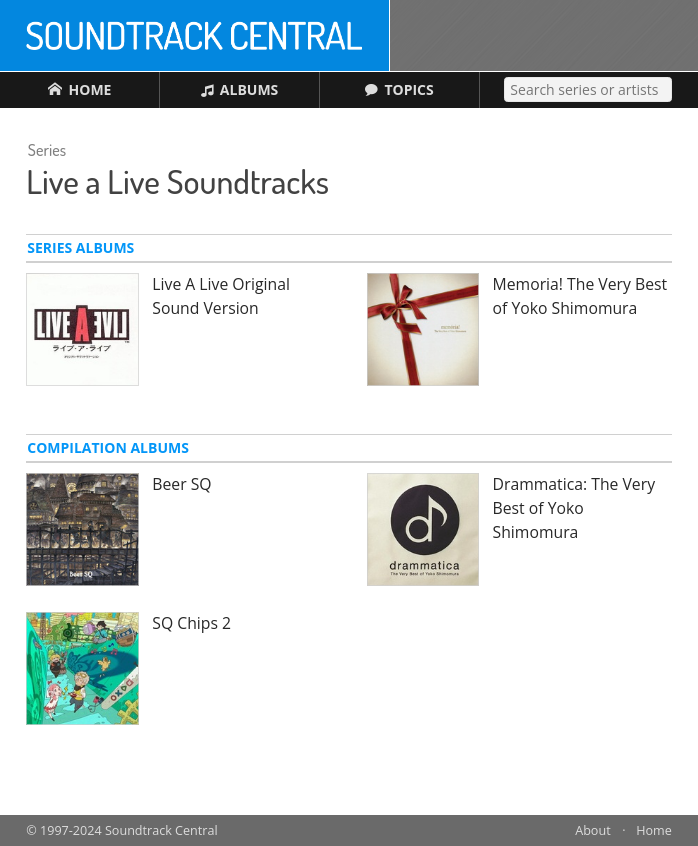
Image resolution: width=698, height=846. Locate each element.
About (592, 830)
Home (654, 830)
